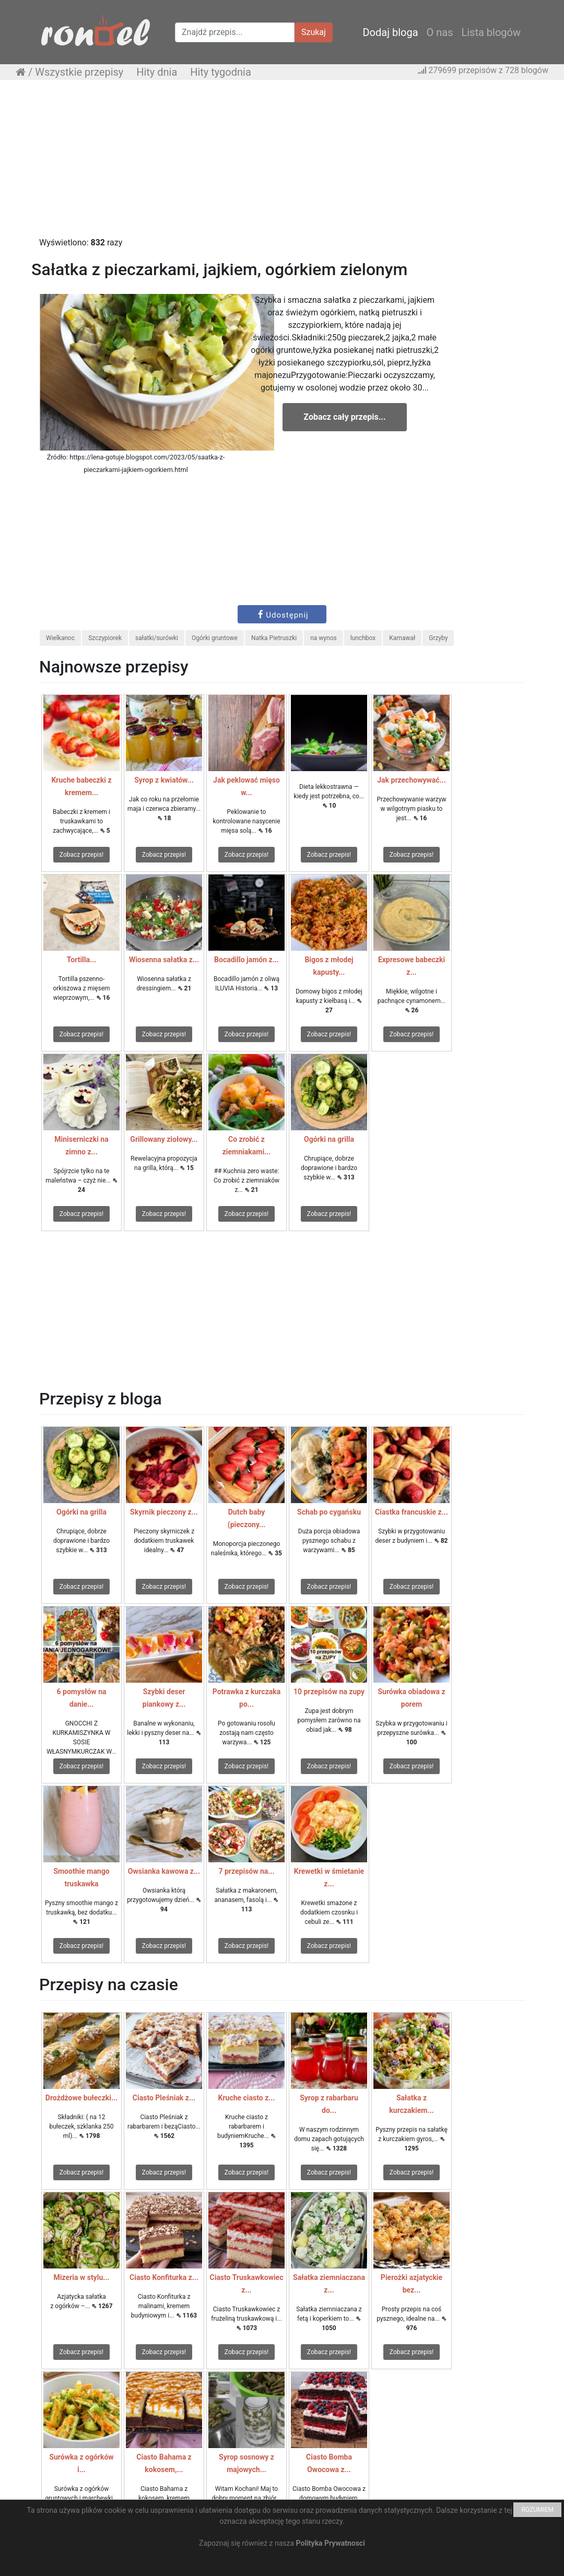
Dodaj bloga (390, 32)
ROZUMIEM (537, 2509)
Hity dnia (156, 72)
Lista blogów (491, 32)
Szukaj (313, 32)
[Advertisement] (282, 163)
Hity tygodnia (220, 72)
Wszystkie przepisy (79, 72)
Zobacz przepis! (81, 854)
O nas (440, 32)
